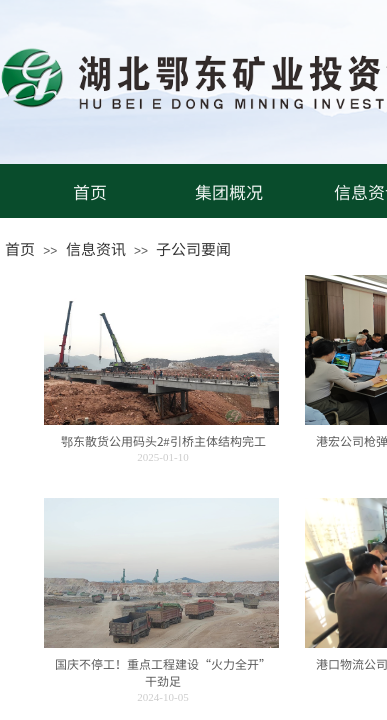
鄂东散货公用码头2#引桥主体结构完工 (163, 441)
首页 (90, 191)
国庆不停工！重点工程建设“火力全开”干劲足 (163, 672)
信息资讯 (96, 248)
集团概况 (229, 191)
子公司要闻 (193, 248)
